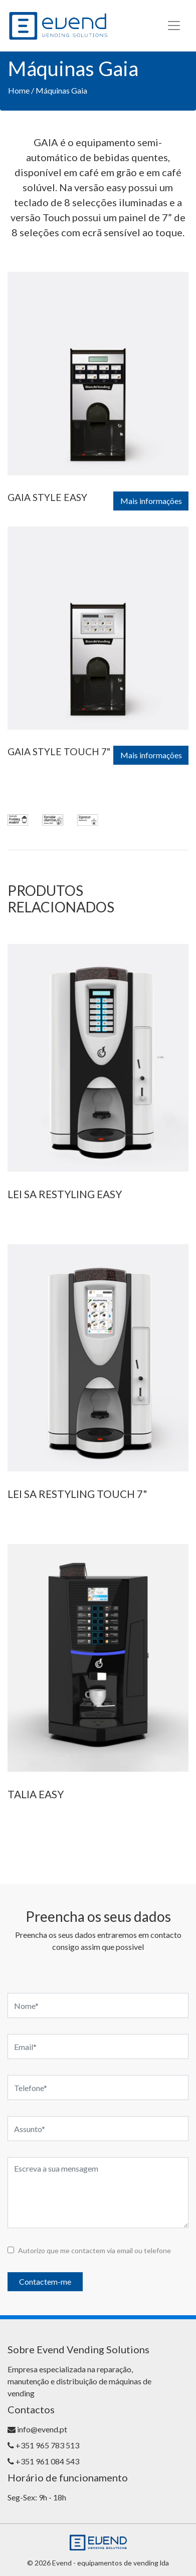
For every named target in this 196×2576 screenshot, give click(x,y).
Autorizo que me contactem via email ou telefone (94, 2250)
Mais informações (151, 500)
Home (19, 90)
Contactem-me (45, 2281)
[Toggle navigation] (173, 25)
